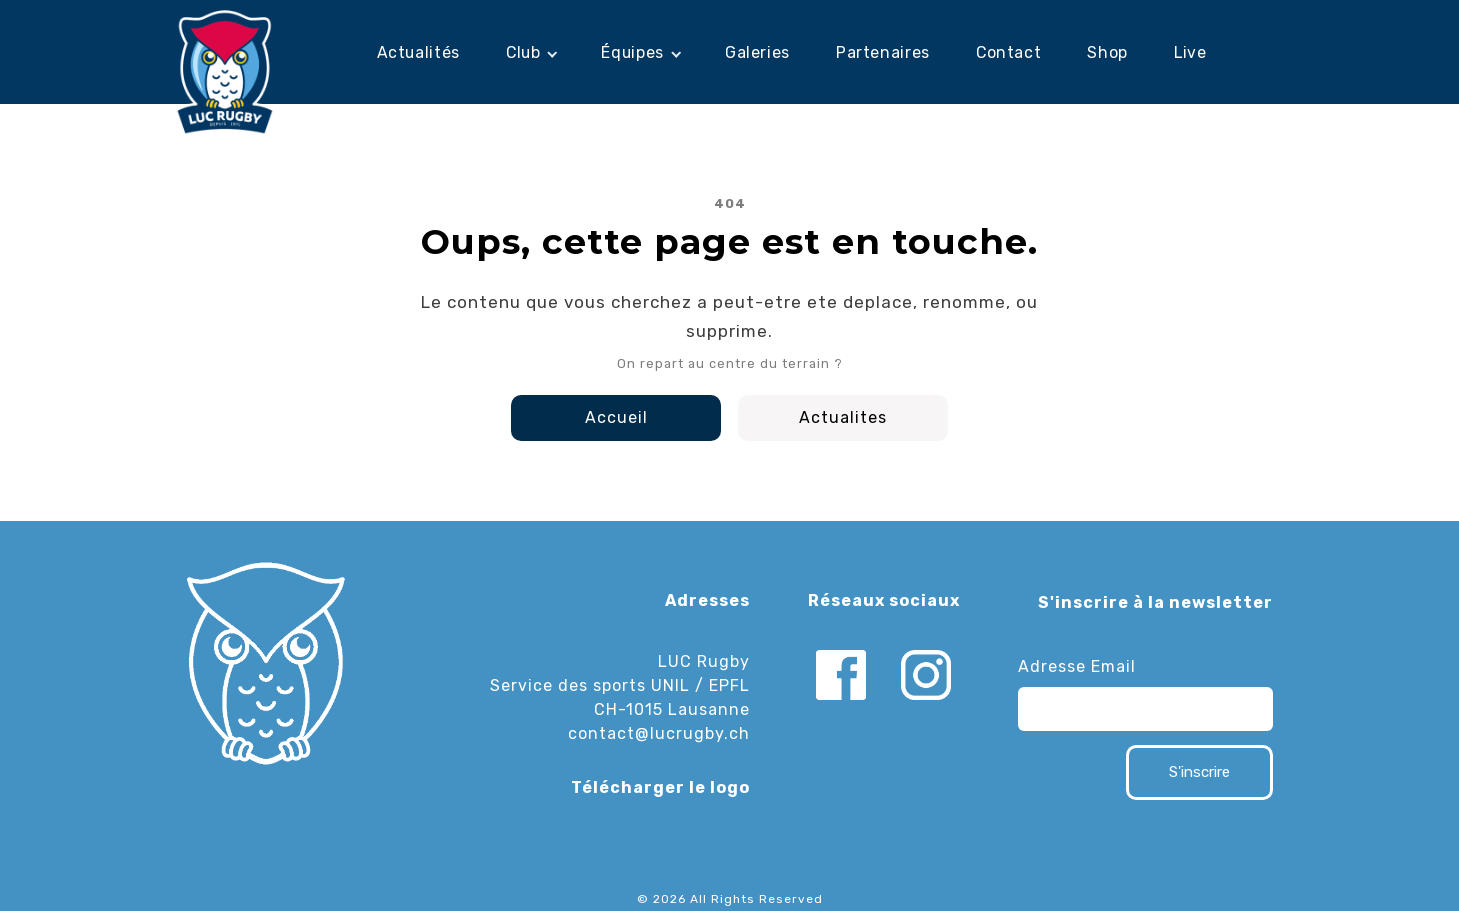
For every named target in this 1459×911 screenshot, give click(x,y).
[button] (531, 53)
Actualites (843, 417)
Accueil (616, 417)
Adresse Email (1077, 666)
